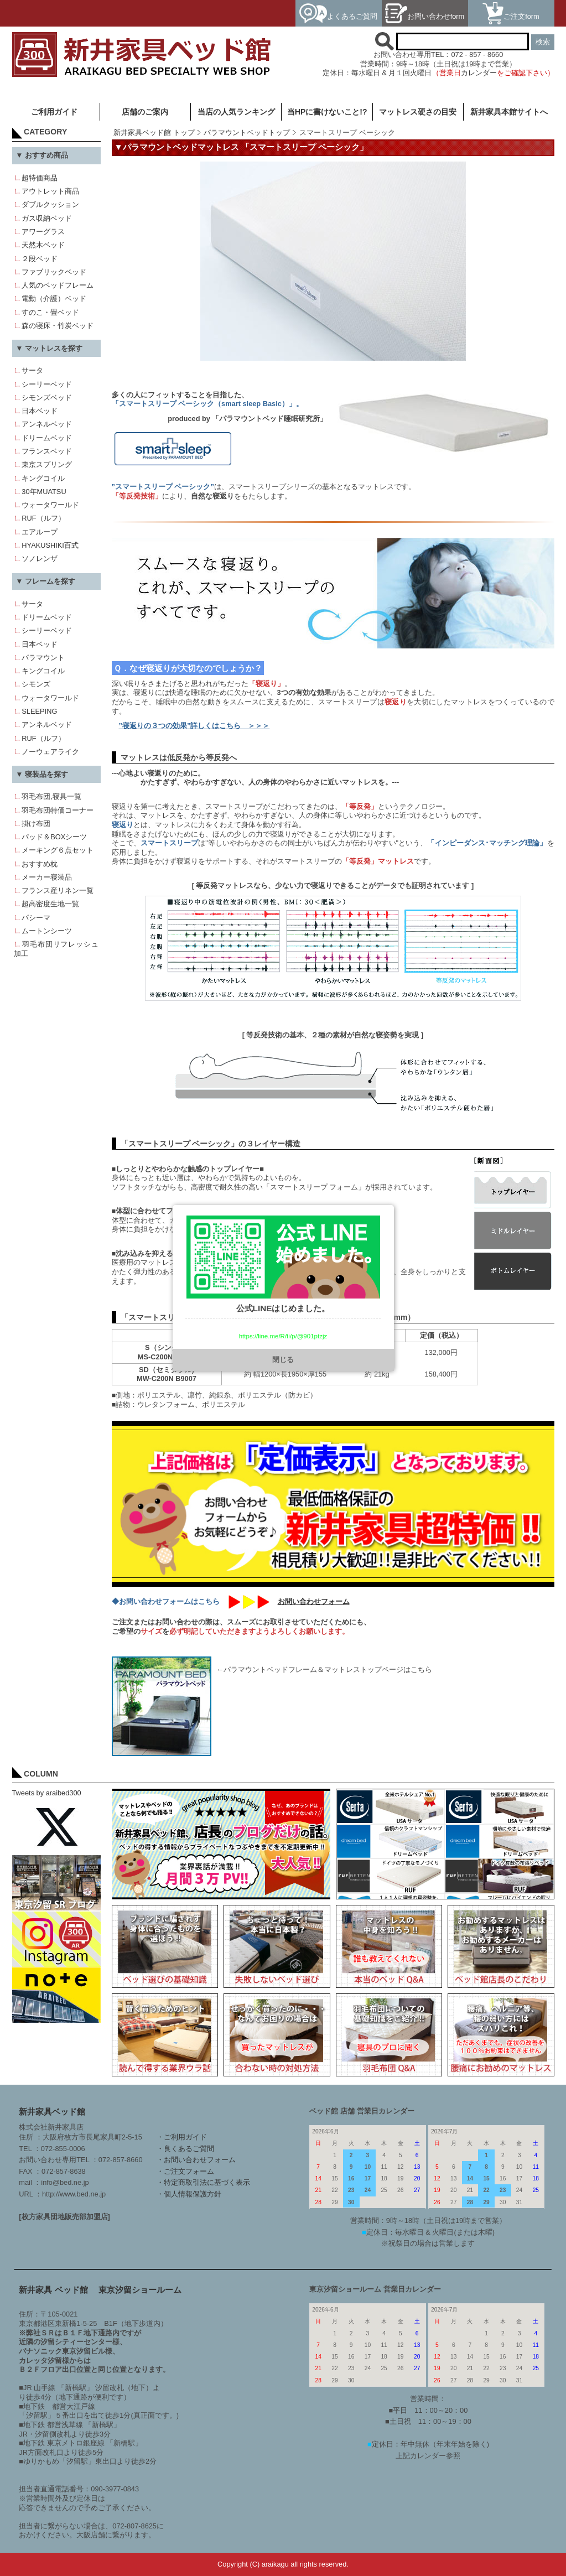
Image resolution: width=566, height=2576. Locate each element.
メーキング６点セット (58, 850)
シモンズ (36, 684)
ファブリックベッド (54, 272)
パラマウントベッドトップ (247, 132)
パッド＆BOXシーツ (54, 837)
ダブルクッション (50, 204)
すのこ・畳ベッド (50, 312)
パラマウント (43, 657)
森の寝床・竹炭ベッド (58, 325)
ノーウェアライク (50, 751)
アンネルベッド (47, 424)
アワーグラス (43, 231)
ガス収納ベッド (47, 218)
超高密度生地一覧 (50, 904)
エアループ (40, 532)
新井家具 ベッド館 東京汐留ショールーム (100, 2289)
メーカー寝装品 (47, 877)
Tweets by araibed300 (46, 1793)
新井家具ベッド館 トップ (154, 132)
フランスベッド (47, 451)
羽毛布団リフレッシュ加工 (56, 949)
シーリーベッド (47, 384)
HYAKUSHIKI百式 (50, 545)
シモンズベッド (47, 397)
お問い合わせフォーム (314, 1601)
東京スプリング (47, 464)
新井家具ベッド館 (52, 2111)
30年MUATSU (44, 491)
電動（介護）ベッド (54, 298)
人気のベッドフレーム (58, 285)
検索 (543, 42)
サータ (32, 370)
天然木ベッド (43, 245)
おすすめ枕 (40, 864)
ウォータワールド (50, 505)
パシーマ (36, 917)
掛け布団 (36, 823)
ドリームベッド (47, 438)
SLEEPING (39, 711)
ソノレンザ (40, 558)
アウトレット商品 (50, 191)
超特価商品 (40, 178)
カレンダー (479, 73)
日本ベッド (40, 411)
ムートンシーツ (47, 931)
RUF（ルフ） (43, 518)
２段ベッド (40, 259)
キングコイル (43, 478)
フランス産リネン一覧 (58, 890)
